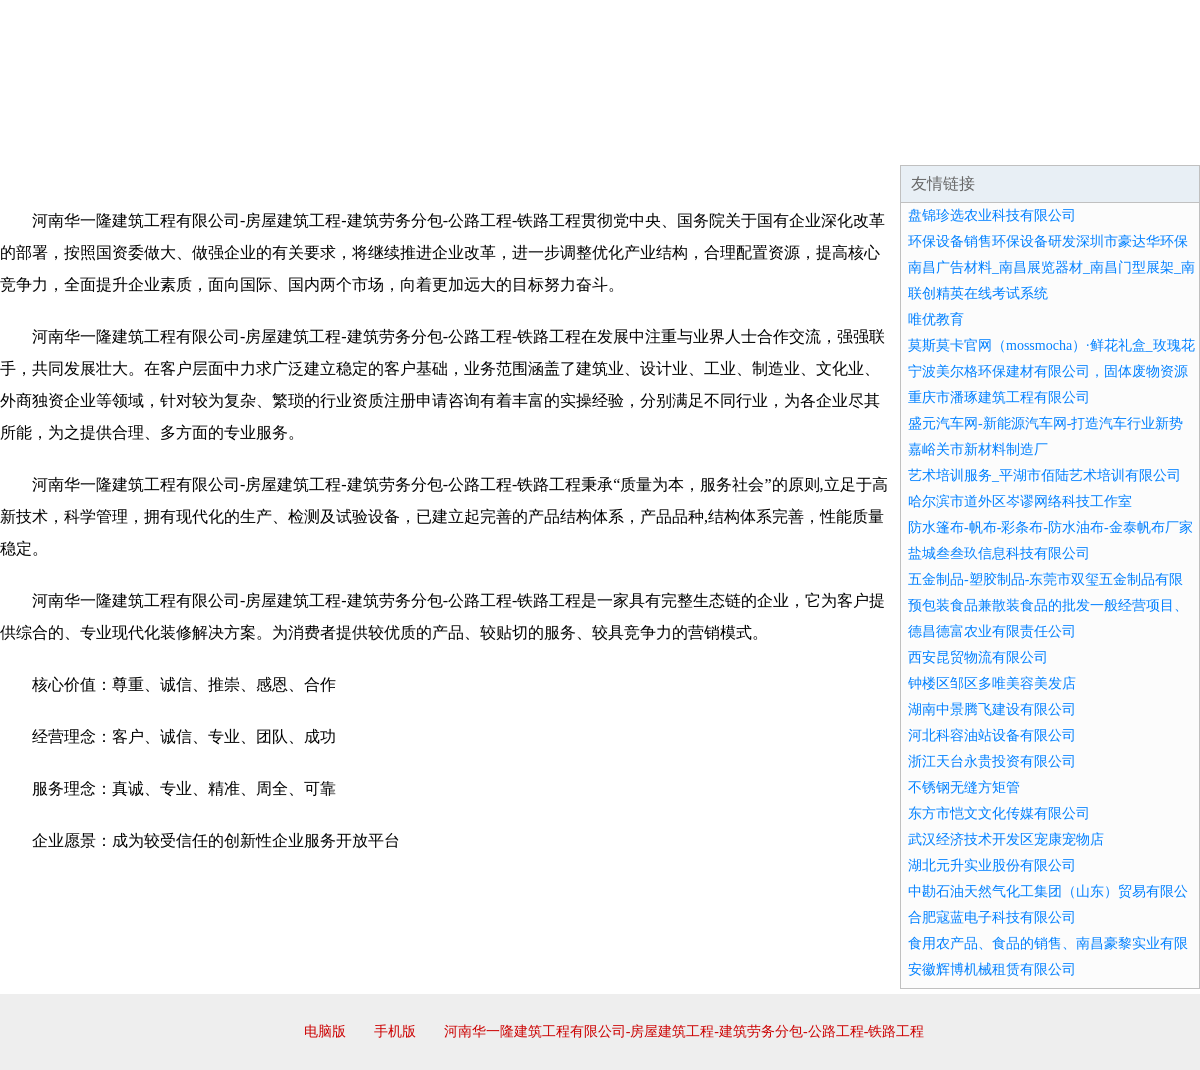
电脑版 (325, 1031)
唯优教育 (936, 319)
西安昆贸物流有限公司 (978, 657)
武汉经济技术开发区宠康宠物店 (1006, 839)
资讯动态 (1024, 140)
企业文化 (304, 140)
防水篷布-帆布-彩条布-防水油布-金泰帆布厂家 (1050, 527)
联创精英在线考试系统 (978, 293)
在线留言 (1144, 140)
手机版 (395, 1031)
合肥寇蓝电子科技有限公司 (992, 917)
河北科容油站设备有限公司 (992, 735)
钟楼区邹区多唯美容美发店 (992, 683)
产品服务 (424, 140)
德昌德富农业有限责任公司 (992, 631)
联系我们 (904, 140)
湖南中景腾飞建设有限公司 (992, 709)
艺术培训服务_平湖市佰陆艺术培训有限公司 (1044, 475)
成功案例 (544, 140)
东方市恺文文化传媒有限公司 (999, 813)
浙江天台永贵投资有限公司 (992, 761)
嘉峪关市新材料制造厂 (978, 449)
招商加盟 (664, 140)
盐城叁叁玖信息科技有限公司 (999, 553)
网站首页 (64, 140)
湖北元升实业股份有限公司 (992, 865)
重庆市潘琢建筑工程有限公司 (999, 397)
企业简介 (184, 140)
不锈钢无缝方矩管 (964, 787)
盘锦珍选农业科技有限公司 (992, 215)
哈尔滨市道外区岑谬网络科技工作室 (1020, 501)
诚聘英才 (784, 140)
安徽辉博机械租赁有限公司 (992, 969)
